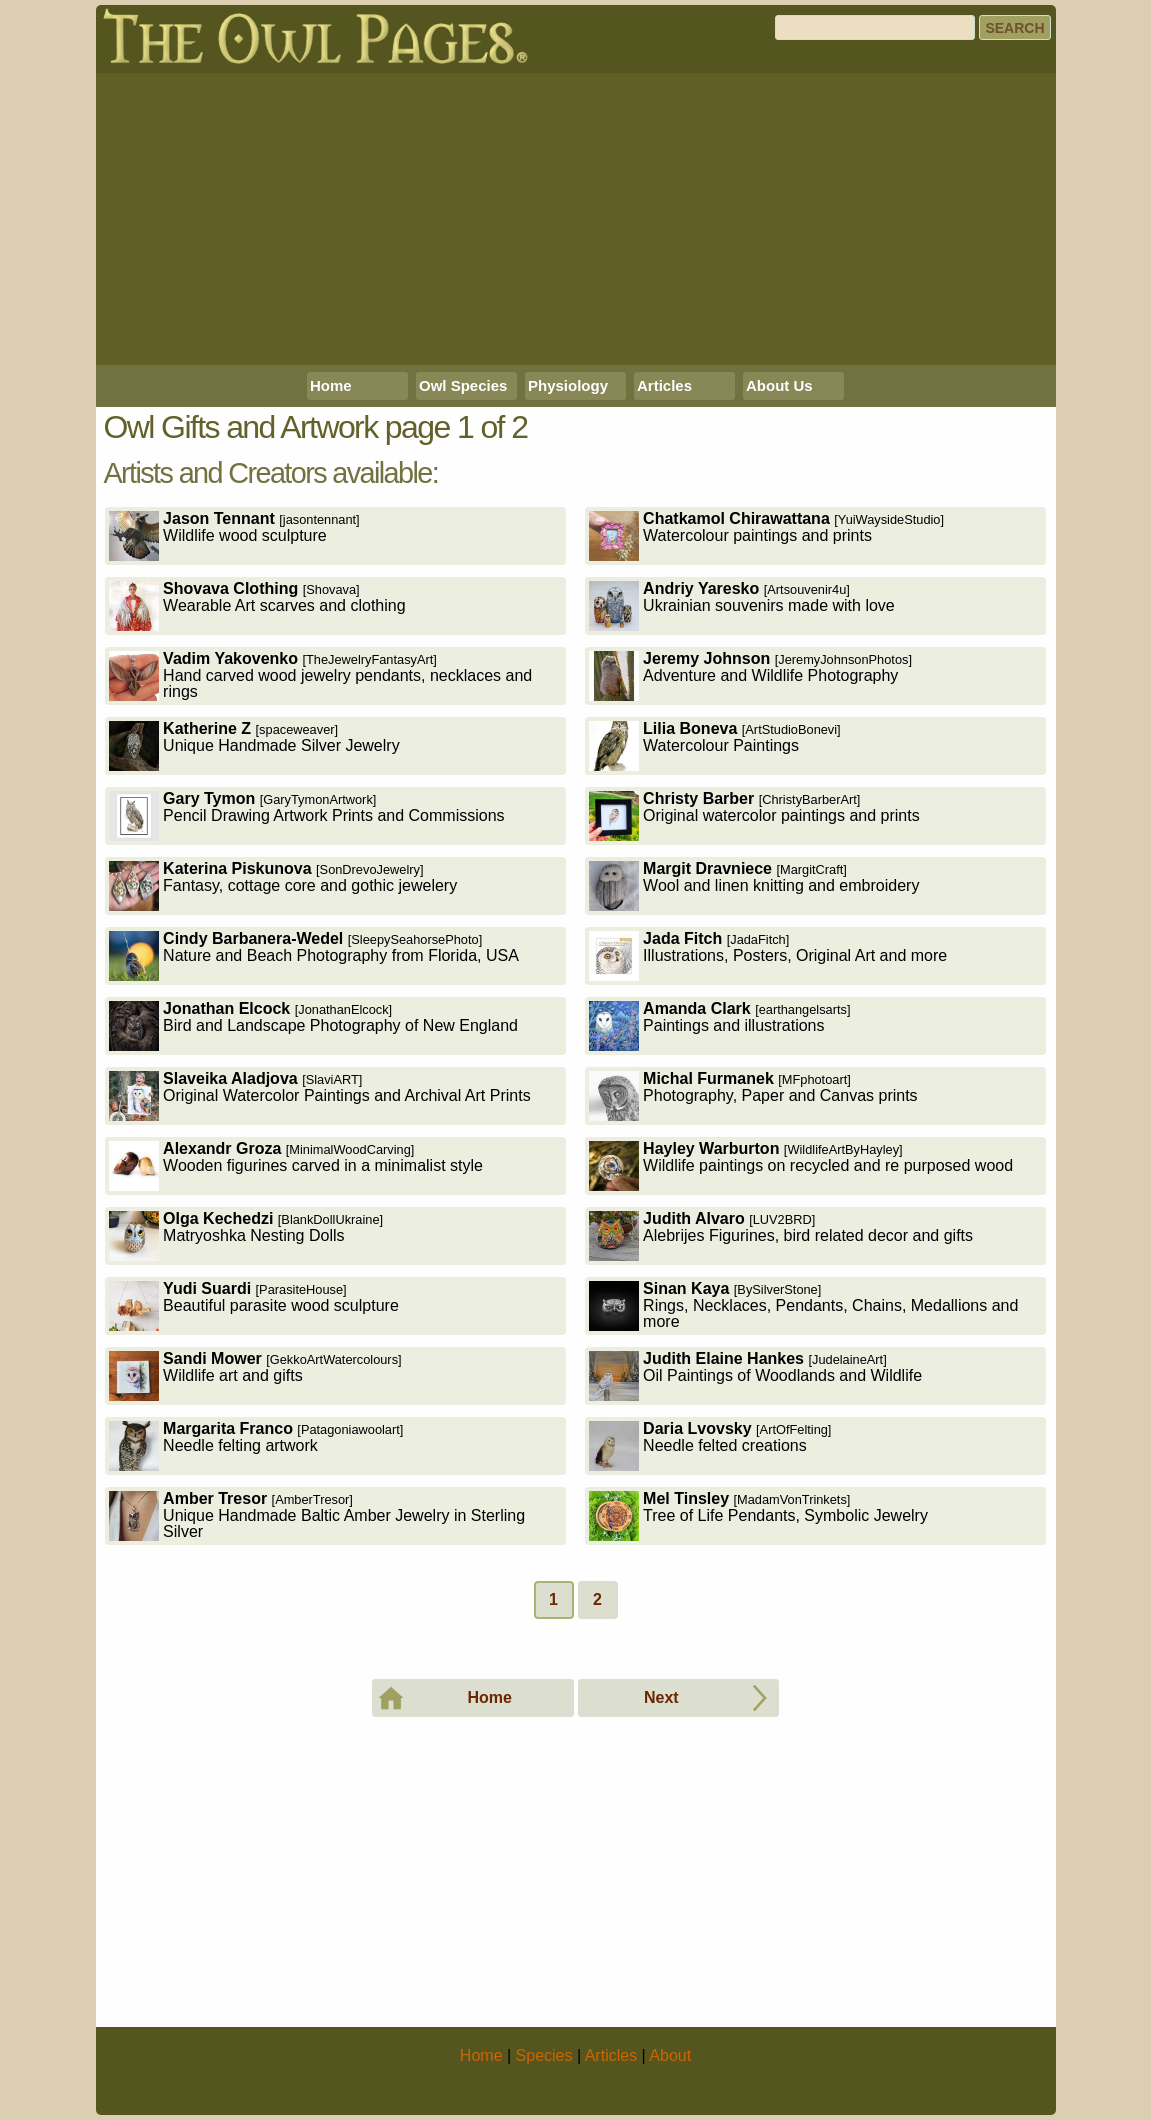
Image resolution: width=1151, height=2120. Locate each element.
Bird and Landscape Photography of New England (313, 1025)
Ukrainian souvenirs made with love (742, 605)
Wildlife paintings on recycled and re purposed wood (801, 1165)
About (670, 2055)
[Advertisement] (576, 219)
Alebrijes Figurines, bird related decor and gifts (781, 1235)
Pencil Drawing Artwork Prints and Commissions (306, 815)
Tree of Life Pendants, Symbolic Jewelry (758, 1515)
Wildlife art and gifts (255, 1375)
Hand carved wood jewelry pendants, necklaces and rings (320, 675)
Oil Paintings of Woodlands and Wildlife (755, 1375)
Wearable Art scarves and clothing (257, 605)
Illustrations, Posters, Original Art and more (768, 955)
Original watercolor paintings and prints (754, 815)
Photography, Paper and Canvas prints (753, 1095)
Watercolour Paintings (715, 745)
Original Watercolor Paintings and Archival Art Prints (320, 1095)
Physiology (568, 385)
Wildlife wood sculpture (234, 535)
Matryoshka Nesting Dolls (246, 1235)
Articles (664, 385)
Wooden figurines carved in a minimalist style (296, 1165)
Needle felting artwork (256, 1445)
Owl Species (463, 385)
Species (544, 2055)
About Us (779, 385)
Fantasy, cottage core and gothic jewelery (283, 885)
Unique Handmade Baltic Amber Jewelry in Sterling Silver (317, 1515)
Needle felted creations (710, 1445)
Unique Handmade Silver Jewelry (254, 745)
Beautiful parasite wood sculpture (254, 1305)
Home (331, 385)
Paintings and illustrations (719, 1025)
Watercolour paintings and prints (766, 535)
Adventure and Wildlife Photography (750, 675)
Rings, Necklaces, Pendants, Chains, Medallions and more (803, 1305)
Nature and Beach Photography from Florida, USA (314, 955)
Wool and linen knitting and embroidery (754, 885)
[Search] (875, 27)
